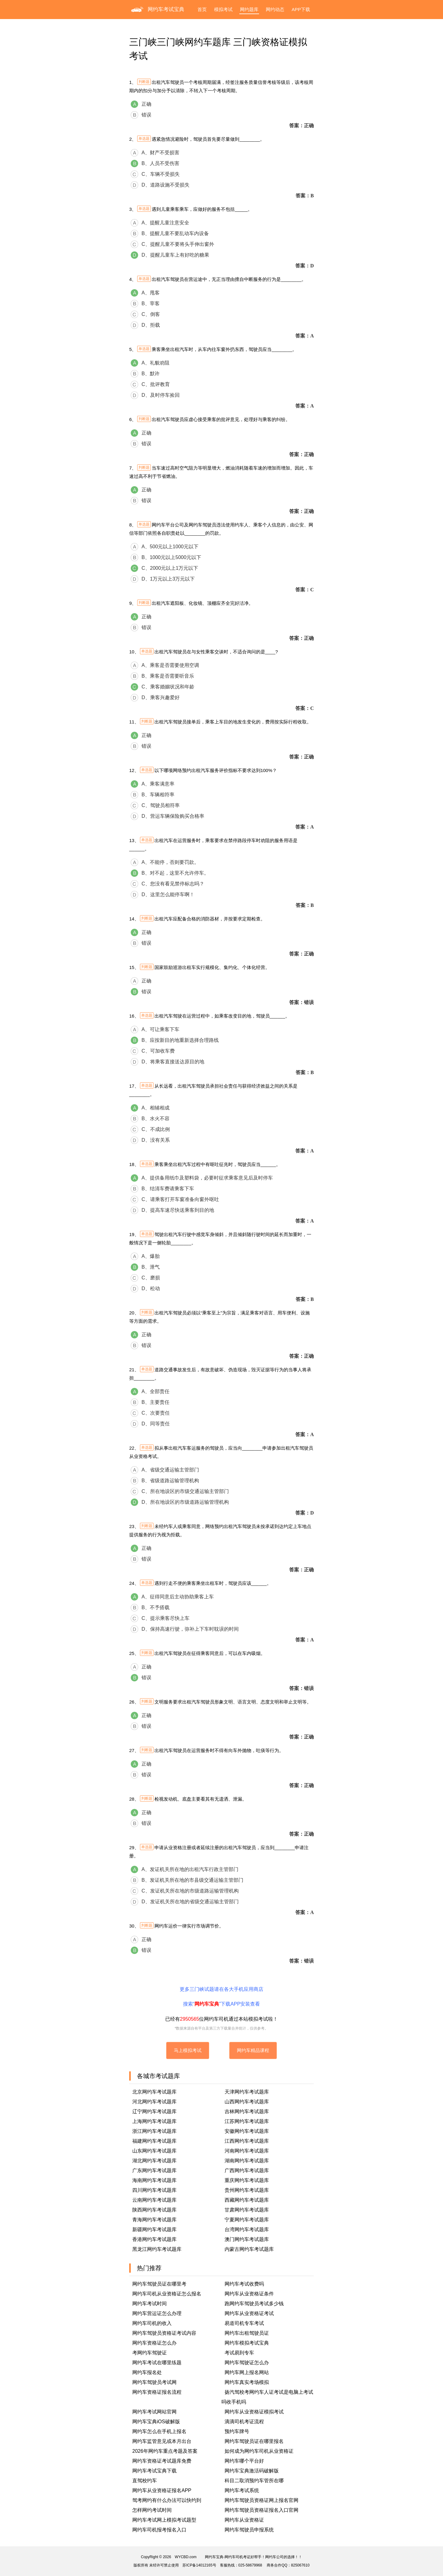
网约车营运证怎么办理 (157, 2313)
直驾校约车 (144, 2480)
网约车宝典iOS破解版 (156, 2421)
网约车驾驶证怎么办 (247, 2362)
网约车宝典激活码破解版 (252, 2470)
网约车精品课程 (253, 2050)
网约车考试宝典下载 (154, 2470)
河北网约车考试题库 (154, 2101)
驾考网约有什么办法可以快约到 (166, 2500)
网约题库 (249, 9)
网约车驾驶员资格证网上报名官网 (261, 2500)
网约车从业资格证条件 (249, 2293)
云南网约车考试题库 (154, 2200)
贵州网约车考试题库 (247, 2190)
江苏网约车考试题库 (247, 2121)
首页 (202, 9)
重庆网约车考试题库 (247, 2180)
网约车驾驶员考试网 (154, 2382)
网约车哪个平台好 (244, 2461)
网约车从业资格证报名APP (161, 2490)
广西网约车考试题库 (247, 2170)
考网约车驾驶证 (149, 2352)
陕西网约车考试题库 (154, 2209)
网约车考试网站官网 (154, 2411)
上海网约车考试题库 (154, 2121)
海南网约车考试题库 (154, 2180)
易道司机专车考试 (244, 2323)
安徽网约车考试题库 (247, 2131)
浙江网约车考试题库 (154, 2131)
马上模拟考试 (188, 2050)
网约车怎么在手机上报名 (159, 2431)
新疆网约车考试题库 (154, 2229)
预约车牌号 (237, 2431)
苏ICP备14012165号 (199, 2565)
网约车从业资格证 (244, 2520)
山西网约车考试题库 (247, 2101)
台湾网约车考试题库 (247, 2229)
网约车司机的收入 (152, 2323)
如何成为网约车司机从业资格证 (259, 2451)
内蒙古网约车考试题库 (249, 2249)
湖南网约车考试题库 (247, 2160)
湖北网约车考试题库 (154, 2160)
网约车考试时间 (149, 2303)
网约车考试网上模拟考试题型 (164, 2520)
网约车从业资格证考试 (249, 2313)
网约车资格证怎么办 (154, 2343)
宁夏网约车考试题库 (247, 2219)
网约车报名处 (147, 2372)
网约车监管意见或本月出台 (161, 2441)
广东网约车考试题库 (154, 2170)
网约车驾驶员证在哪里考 (159, 2283)
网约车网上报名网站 (247, 2372)
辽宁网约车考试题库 (154, 2111)
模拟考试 (223, 9)
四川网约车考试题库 (154, 2190)
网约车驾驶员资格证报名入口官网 (261, 2510)
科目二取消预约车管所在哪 (254, 2480)
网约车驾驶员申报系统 (249, 2529)
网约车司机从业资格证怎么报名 (166, 2293)
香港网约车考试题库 (154, 2239)
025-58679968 (250, 2565)
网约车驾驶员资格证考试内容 (164, 2333)
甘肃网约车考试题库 (247, 2209)
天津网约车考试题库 (247, 2091)
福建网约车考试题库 (154, 2141)
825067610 (300, 2565)
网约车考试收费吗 (244, 2283)
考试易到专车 (239, 2352)
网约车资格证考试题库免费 (161, 2461)
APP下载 (301, 9)
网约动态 (275, 9)
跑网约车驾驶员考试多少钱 (254, 2303)
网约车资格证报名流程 (157, 2392)
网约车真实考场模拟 (247, 2382)
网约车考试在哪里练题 (157, 2362)
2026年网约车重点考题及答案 (165, 2451)
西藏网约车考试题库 (247, 2200)
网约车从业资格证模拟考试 (254, 2411)
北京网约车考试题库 (154, 2091)
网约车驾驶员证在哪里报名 (254, 2441)
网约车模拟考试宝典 (247, 2343)
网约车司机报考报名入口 (159, 2529)
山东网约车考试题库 (154, 2150)
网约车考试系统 (242, 2490)
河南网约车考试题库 (247, 2150)
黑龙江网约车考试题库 (157, 2249)
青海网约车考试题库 (154, 2219)
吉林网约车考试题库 (247, 2111)
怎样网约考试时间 (152, 2510)
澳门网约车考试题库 (247, 2239)
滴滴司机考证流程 (244, 2421)
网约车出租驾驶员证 (247, 2333)
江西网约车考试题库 (247, 2141)
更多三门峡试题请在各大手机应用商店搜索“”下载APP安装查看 (221, 1997)
